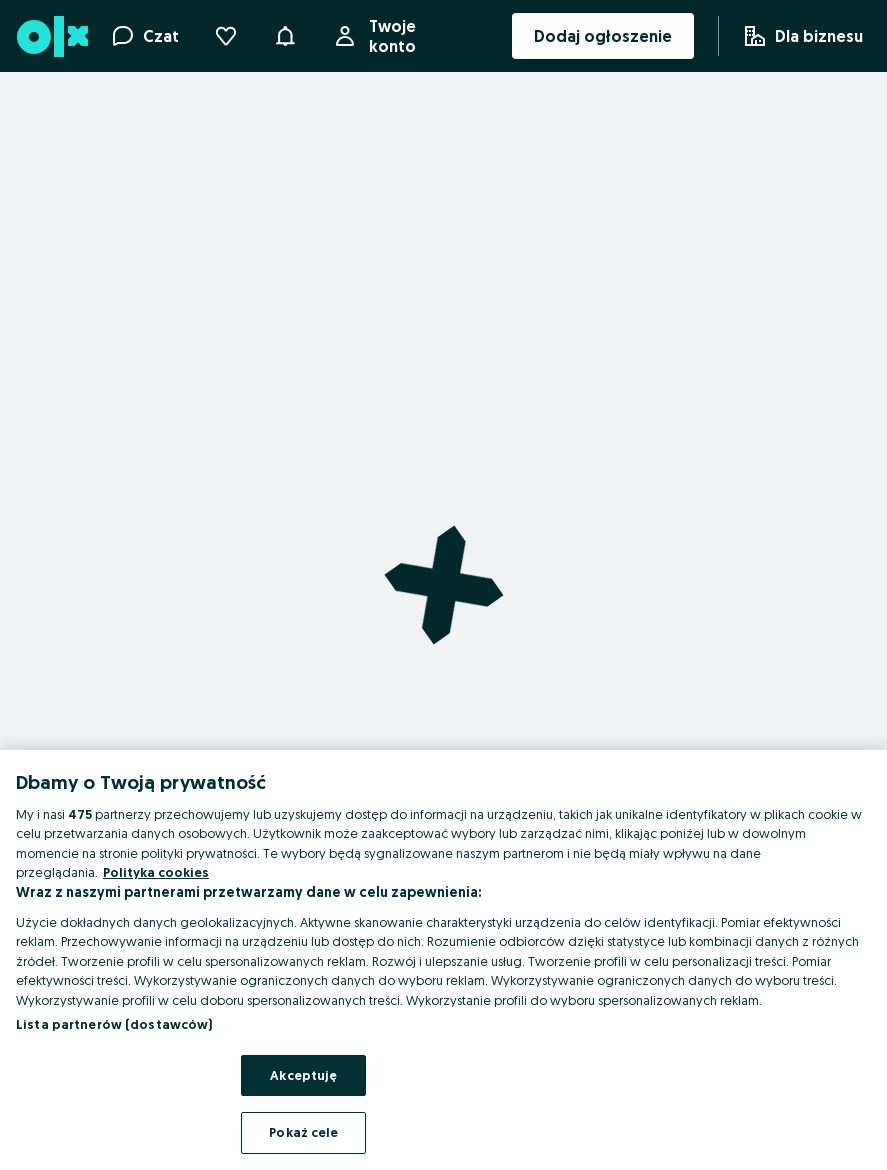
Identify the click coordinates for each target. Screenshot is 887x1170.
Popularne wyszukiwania (389, 1144)
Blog (17, 1144)
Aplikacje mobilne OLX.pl (95, 1024)
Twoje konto (410, 36)
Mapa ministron (355, 1114)
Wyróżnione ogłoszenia (92, 1084)
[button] (285, 34)
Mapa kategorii (355, 1054)
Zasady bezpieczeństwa (390, 1024)
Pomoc (26, 1054)
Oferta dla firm (57, 1114)
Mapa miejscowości (371, 1084)
